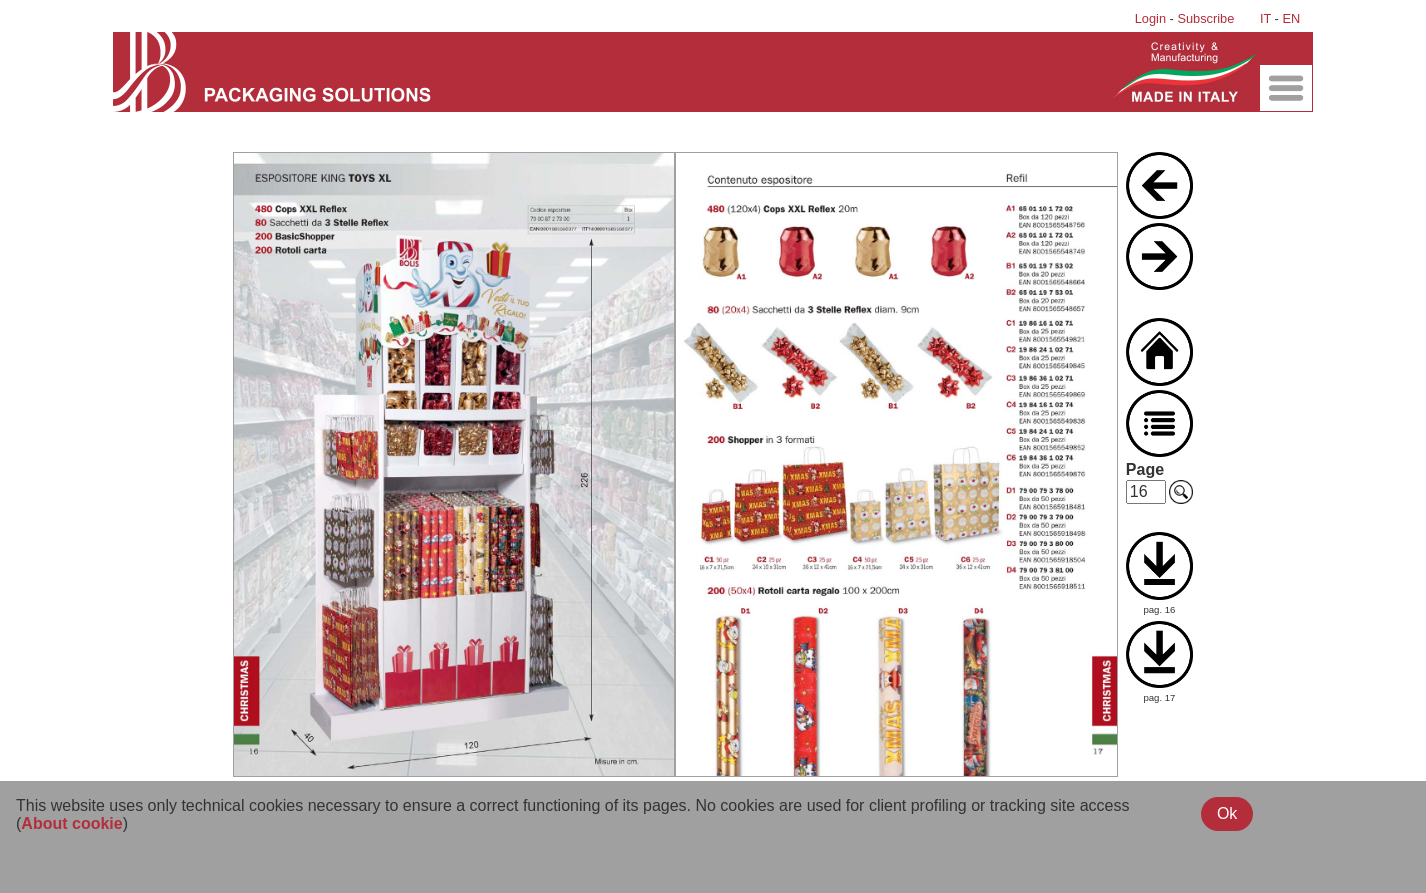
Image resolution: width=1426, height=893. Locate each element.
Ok (1227, 813)
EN (1291, 18)
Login (1150, 18)
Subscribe (1205, 18)
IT (1265, 18)
